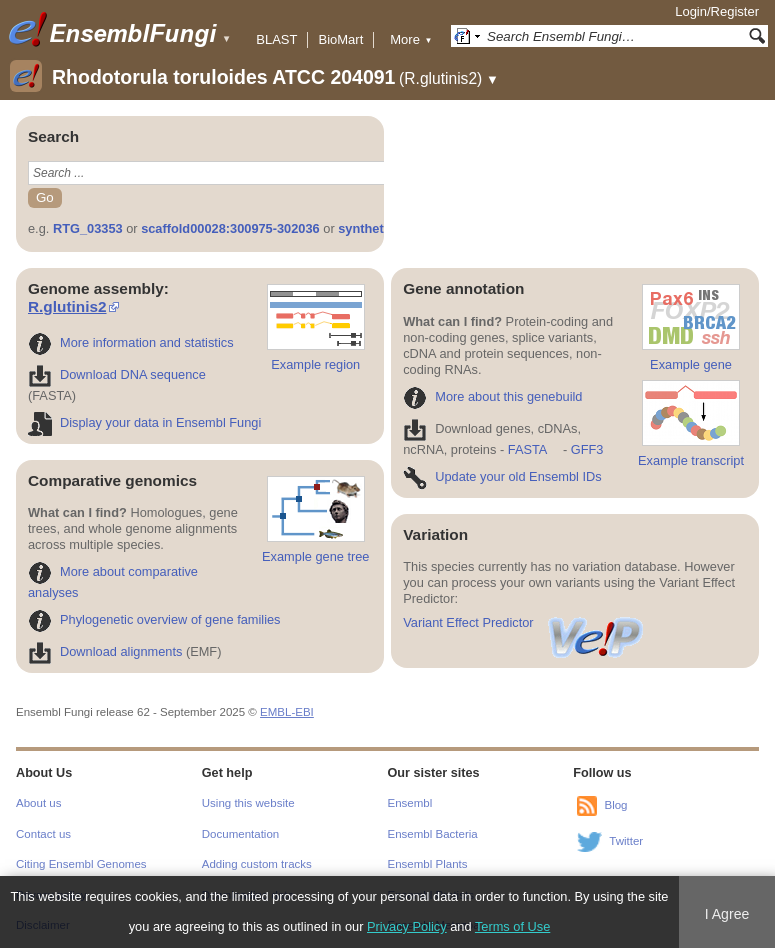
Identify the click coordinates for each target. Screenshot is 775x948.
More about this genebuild (492, 396)
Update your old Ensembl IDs (502, 476)
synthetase (371, 228)
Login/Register (717, 11)
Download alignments (105, 651)
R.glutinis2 (67, 306)
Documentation (240, 834)
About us (38, 803)
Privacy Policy (407, 926)
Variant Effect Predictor (524, 622)
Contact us (43, 834)
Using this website (248, 803)
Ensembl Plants (428, 864)
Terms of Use (512, 926)
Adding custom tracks (257, 864)
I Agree (727, 914)
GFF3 (586, 449)
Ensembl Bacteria (433, 834)
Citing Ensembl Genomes (81, 864)
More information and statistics (131, 342)
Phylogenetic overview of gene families (154, 619)
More (411, 39)
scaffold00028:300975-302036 (230, 228)
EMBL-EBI (287, 712)
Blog (615, 806)
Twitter (626, 842)
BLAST (276, 39)
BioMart (340, 39)
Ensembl (410, 803)
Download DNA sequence (117, 374)
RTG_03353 (88, 228)
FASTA (527, 449)
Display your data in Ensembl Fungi (144, 422)
